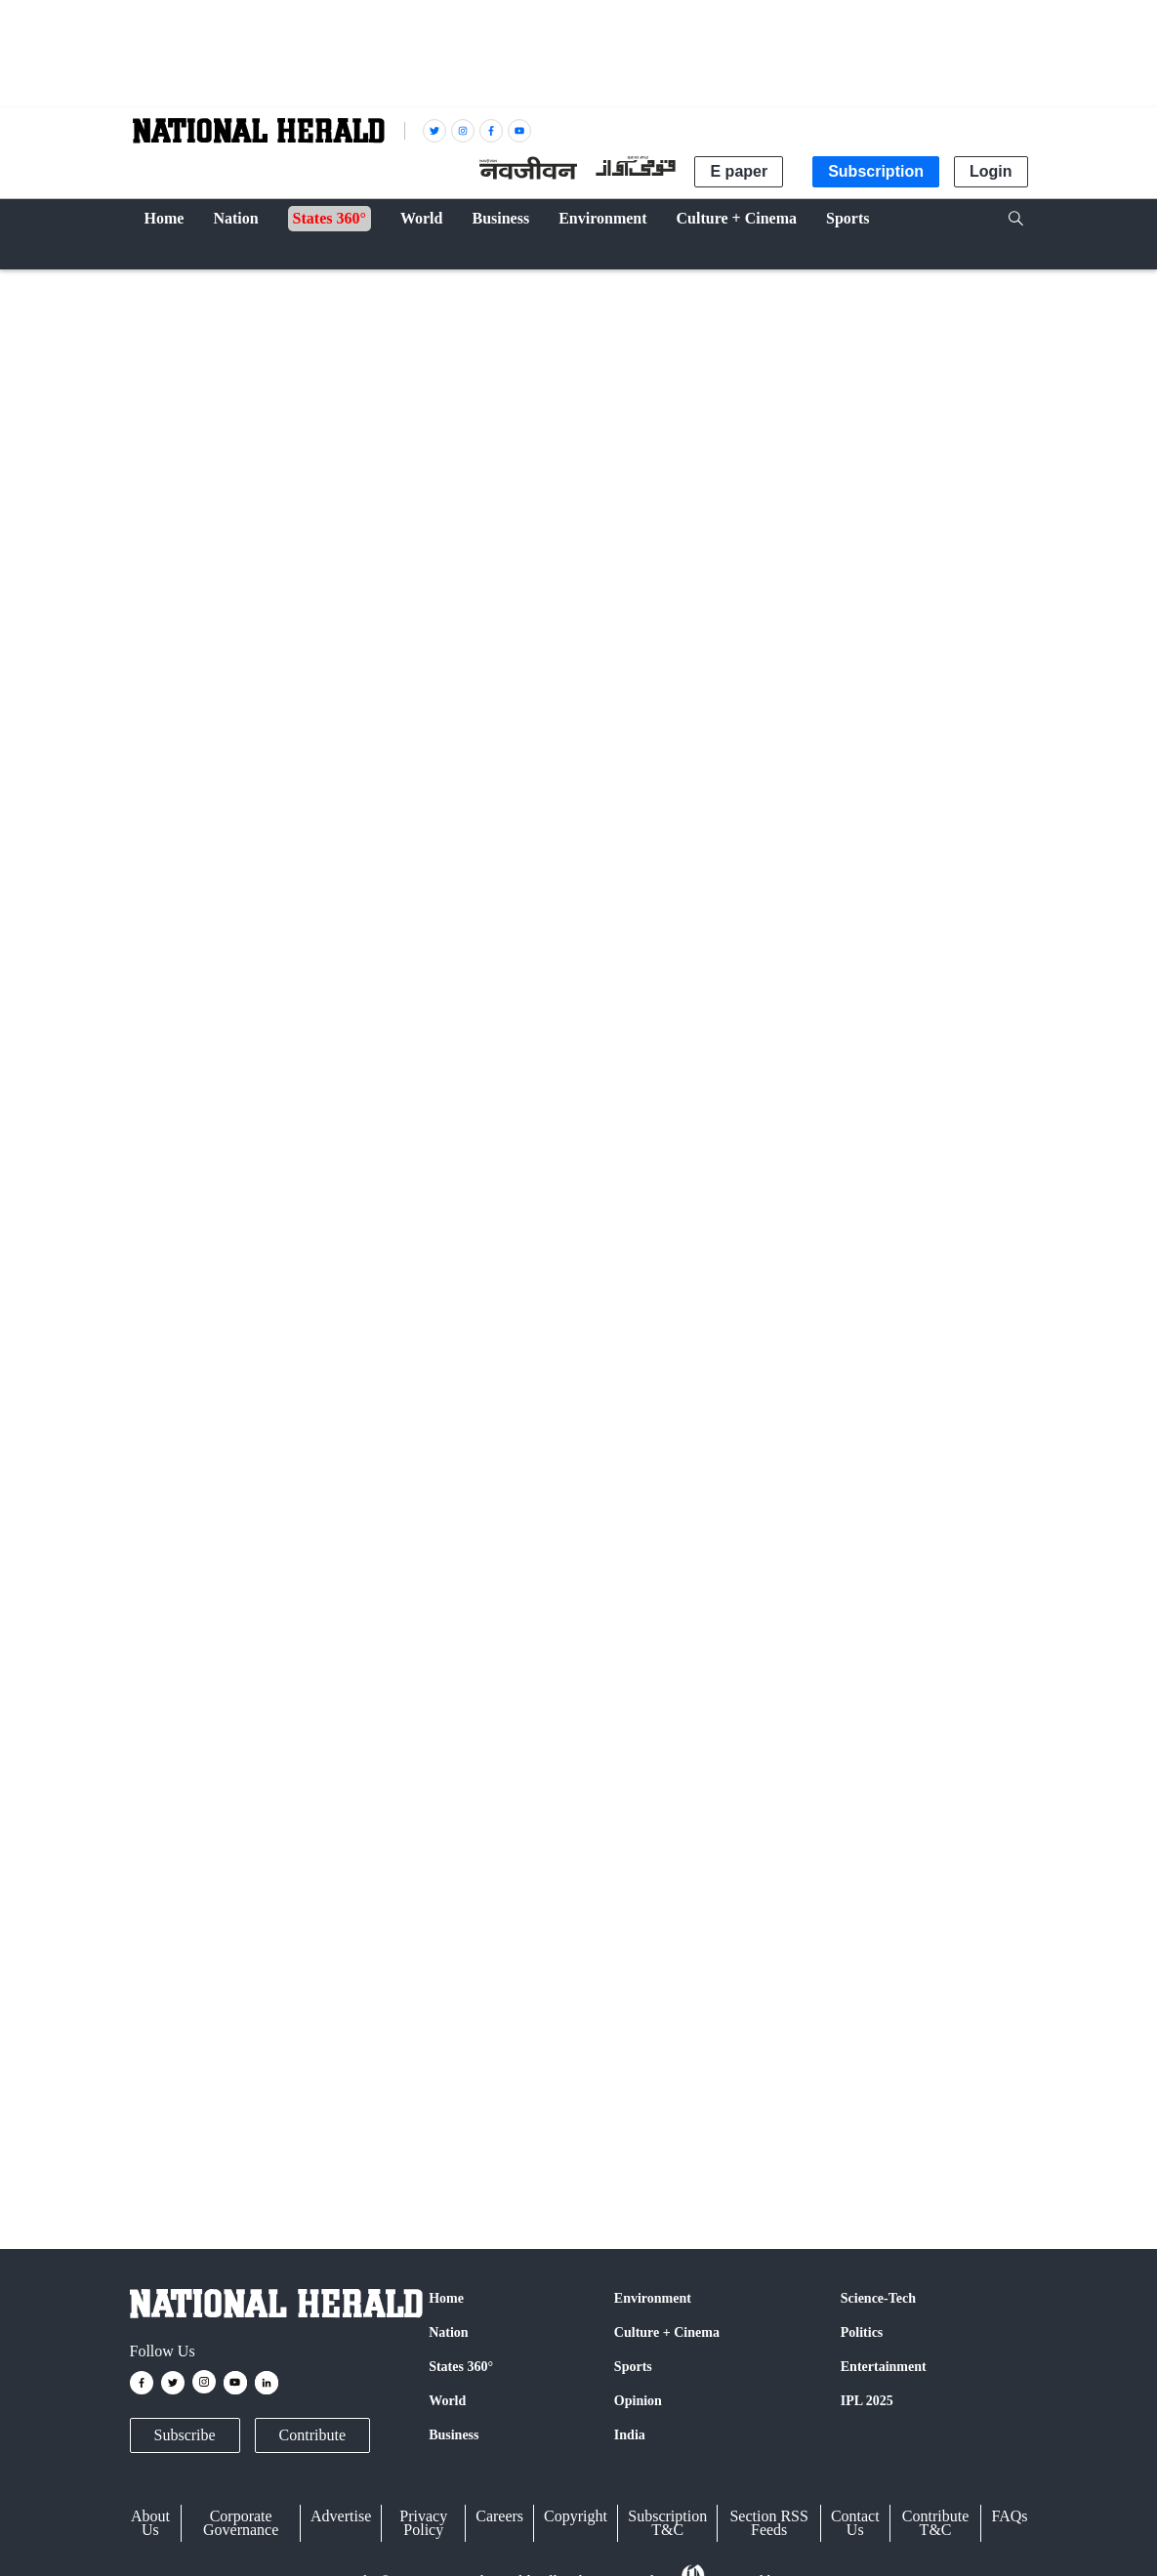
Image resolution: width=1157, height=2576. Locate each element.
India (629, 2435)
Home (446, 2298)
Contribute (312, 2435)
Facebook (282, 1817)
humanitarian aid (466, 2113)
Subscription (876, 171)
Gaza (392, 2113)
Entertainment (884, 2366)
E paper (738, 171)
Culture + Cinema (667, 2332)
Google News (447, 1817)
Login (991, 171)
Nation (448, 2332)
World (161, 284)
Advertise (340, 2516)
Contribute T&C (935, 2523)
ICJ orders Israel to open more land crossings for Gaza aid (471, 1410)
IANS (220, 890)
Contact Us (855, 2523)
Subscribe (185, 2435)
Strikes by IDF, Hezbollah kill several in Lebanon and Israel (477, 1774)
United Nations (180, 2113)
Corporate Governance (240, 2523)
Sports (633, 2366)
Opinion (638, 2400)
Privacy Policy (423, 2523)
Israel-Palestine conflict (300, 2113)
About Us (150, 2523)
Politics (862, 2332)
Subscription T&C (667, 2523)
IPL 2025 (867, 2400)
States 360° (461, 2366)
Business (453, 2435)
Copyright (575, 2516)
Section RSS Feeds (768, 2523)
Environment (652, 2298)
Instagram (550, 1817)
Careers (499, 2516)
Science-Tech (878, 2298)
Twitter (357, 1817)
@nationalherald (476, 1854)
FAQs (1009, 2516)
